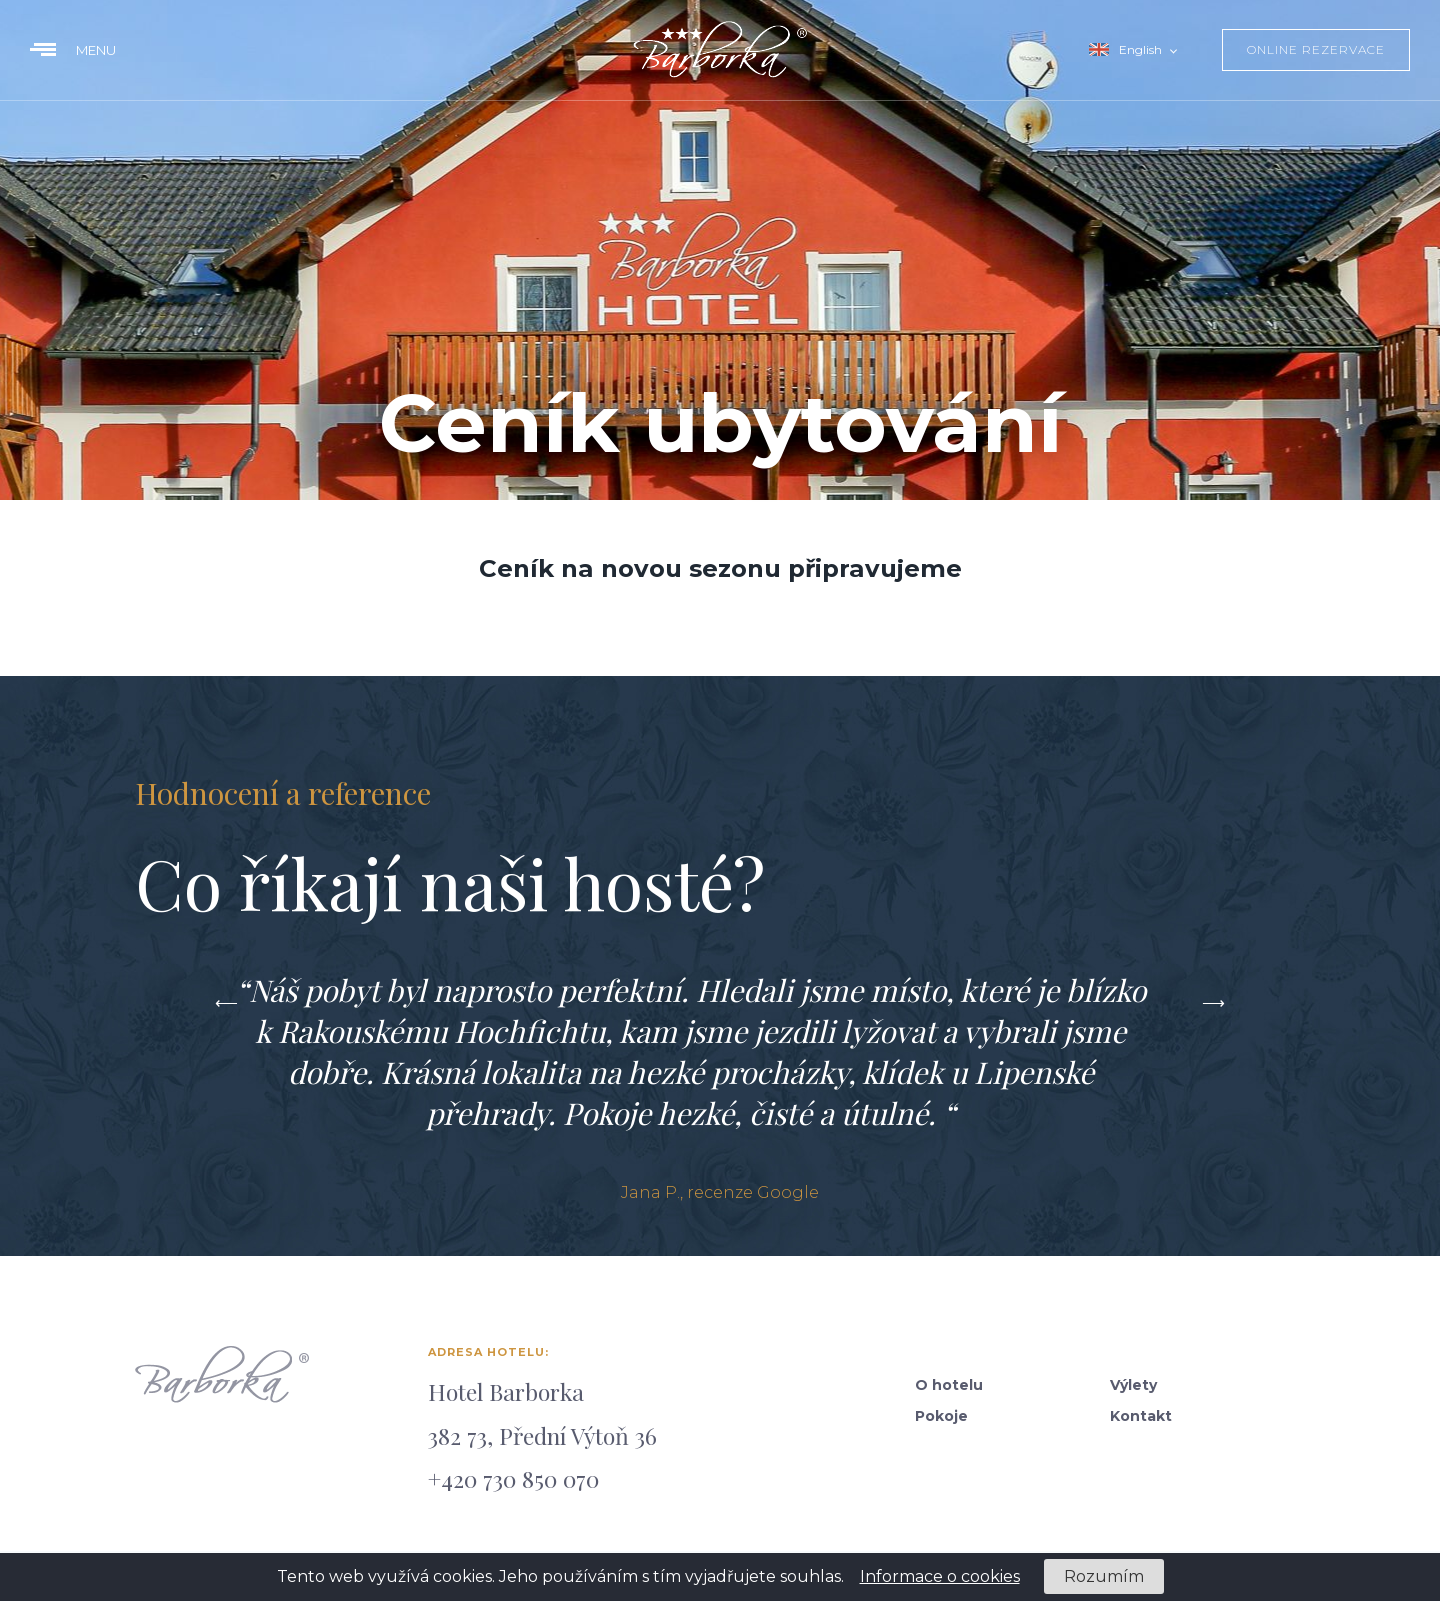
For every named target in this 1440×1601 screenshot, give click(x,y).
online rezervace (1316, 49)
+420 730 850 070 (513, 1478)
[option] (720, 1086)
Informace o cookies (940, 1576)
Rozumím (1104, 1576)
